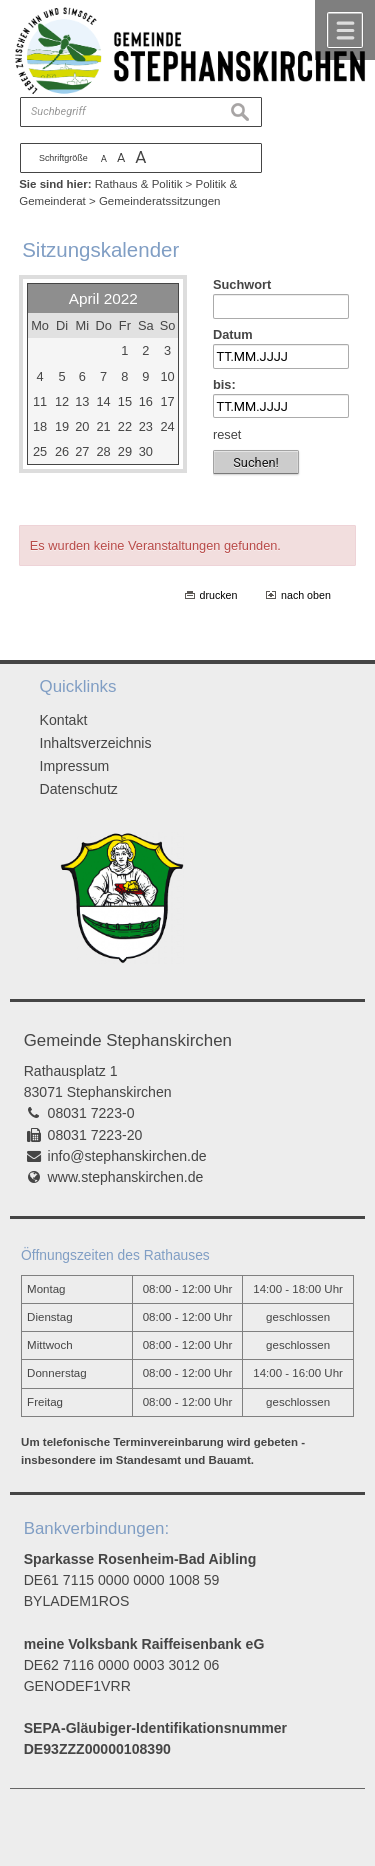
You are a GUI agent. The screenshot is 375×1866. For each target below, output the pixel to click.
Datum (233, 334)
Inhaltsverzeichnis (96, 743)
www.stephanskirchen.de (126, 1177)
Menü (345, 30)
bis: (224, 384)
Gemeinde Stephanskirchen (128, 1040)
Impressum (75, 766)
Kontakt (64, 720)
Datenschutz (79, 789)
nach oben (306, 595)
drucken (219, 595)
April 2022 (103, 298)
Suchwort (242, 284)
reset (227, 434)
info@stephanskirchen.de (127, 1156)
